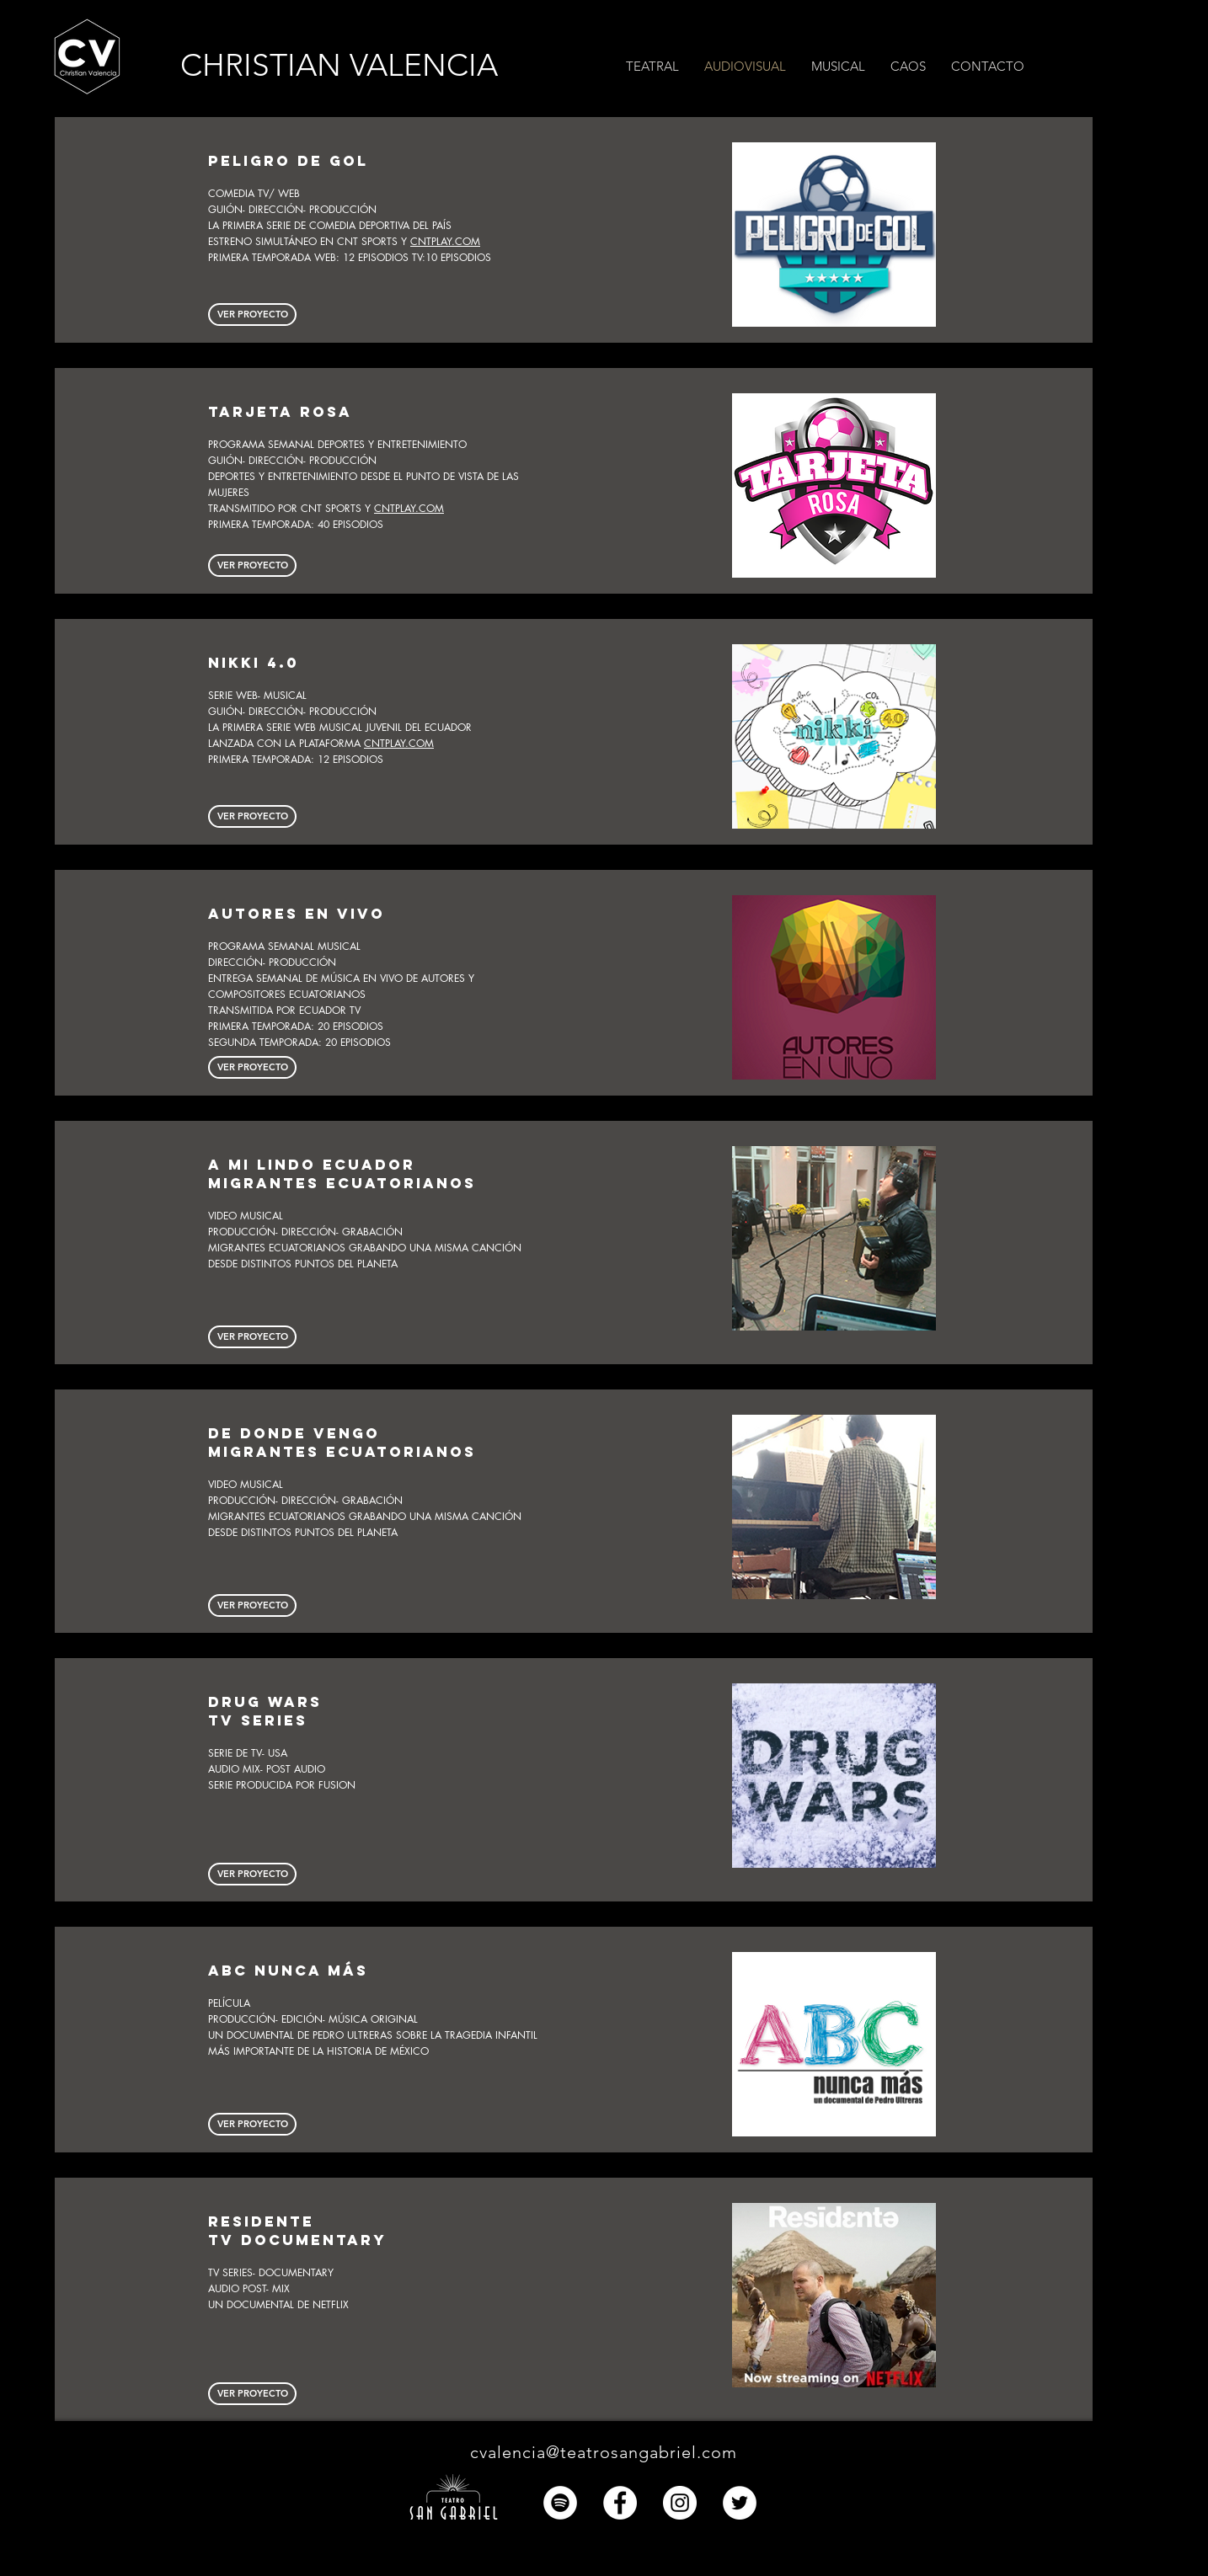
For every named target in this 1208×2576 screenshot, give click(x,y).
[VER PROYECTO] (252, 1067)
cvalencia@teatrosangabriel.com (603, 2452)
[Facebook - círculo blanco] (620, 2503)
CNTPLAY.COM (445, 241)
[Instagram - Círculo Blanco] (680, 2503)
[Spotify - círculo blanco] (560, 2503)
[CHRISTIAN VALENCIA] (356, 65)
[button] (987, 66)
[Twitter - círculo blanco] (739, 2503)
